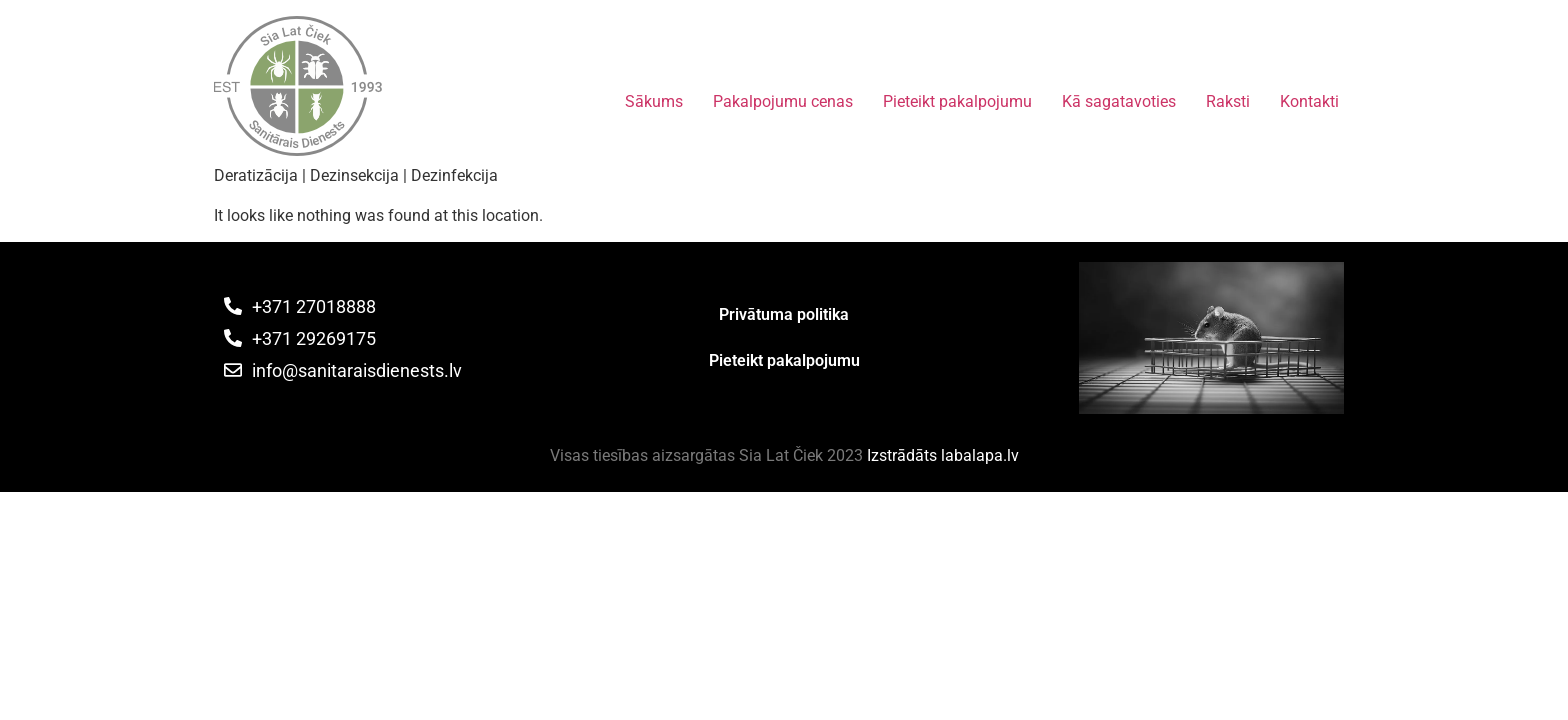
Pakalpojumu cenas (783, 101)
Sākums (654, 101)
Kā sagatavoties (1119, 101)
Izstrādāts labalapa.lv (943, 455)
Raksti (1228, 101)
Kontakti (1309, 101)
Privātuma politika (784, 314)
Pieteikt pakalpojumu (957, 101)
